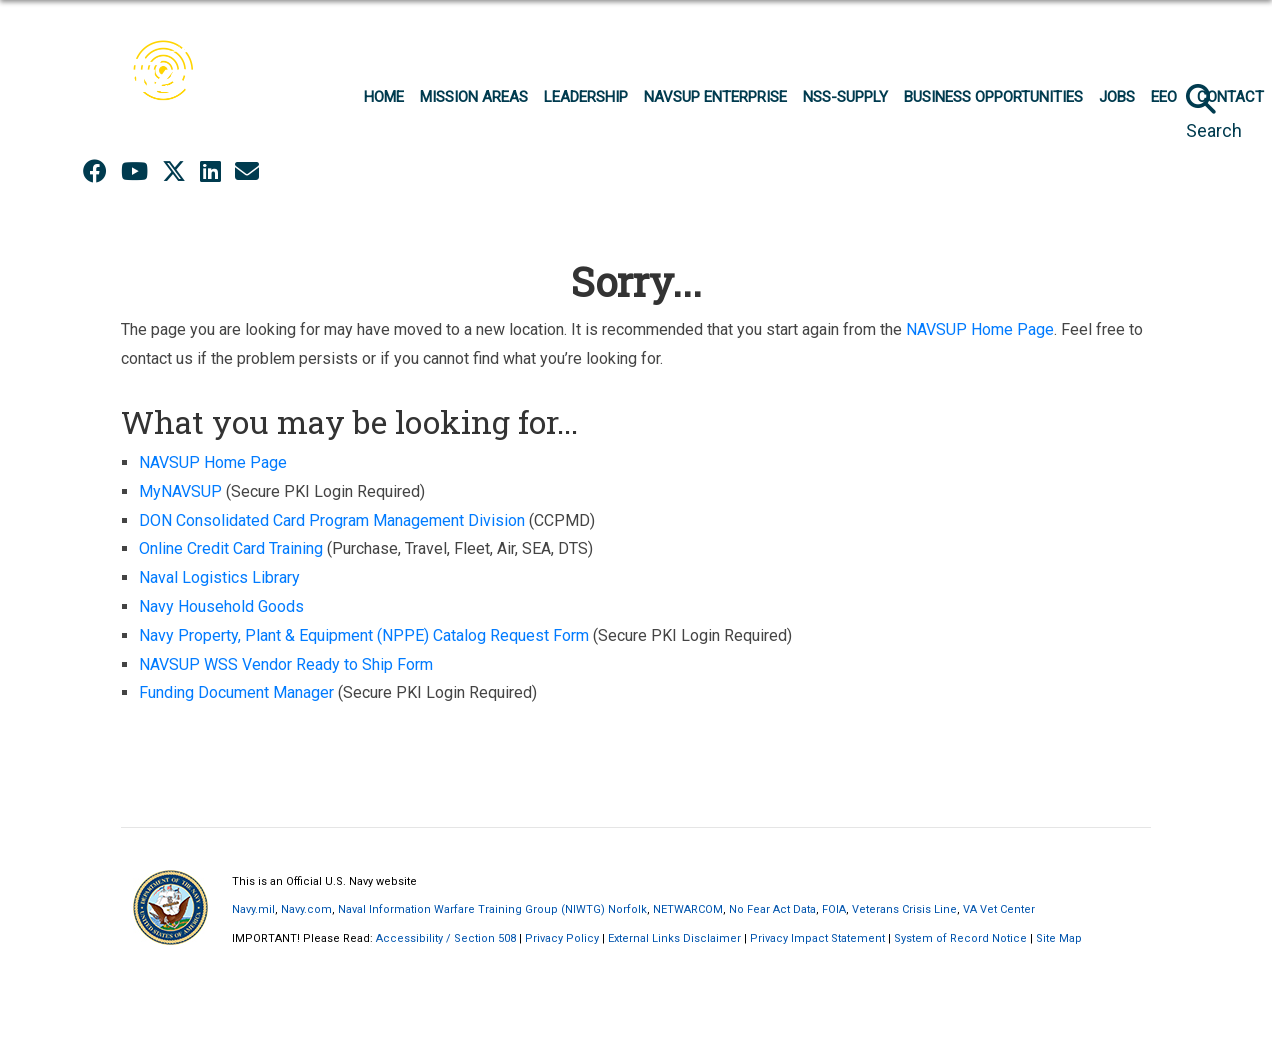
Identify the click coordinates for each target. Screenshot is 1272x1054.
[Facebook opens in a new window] (95, 172)
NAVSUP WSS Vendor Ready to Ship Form (286, 664)
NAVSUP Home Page (980, 329)
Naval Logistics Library (219, 577)
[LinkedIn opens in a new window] (210, 172)
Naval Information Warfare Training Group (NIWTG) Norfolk (492, 909)
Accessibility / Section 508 (446, 938)
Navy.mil (253, 909)
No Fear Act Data (772, 909)
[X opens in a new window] (174, 172)
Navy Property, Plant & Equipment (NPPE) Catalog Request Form (364, 635)
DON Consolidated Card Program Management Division (332, 520)
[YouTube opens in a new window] (134, 172)
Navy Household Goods (221, 606)
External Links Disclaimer (674, 938)
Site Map (1059, 938)
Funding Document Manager (236, 692)
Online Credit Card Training (231, 548)
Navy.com (306, 909)
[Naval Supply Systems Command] (171, 86)
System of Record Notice (960, 938)
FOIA (834, 909)
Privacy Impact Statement (817, 938)
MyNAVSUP (180, 491)
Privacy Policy (562, 938)
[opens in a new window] (247, 172)
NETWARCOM (688, 909)
